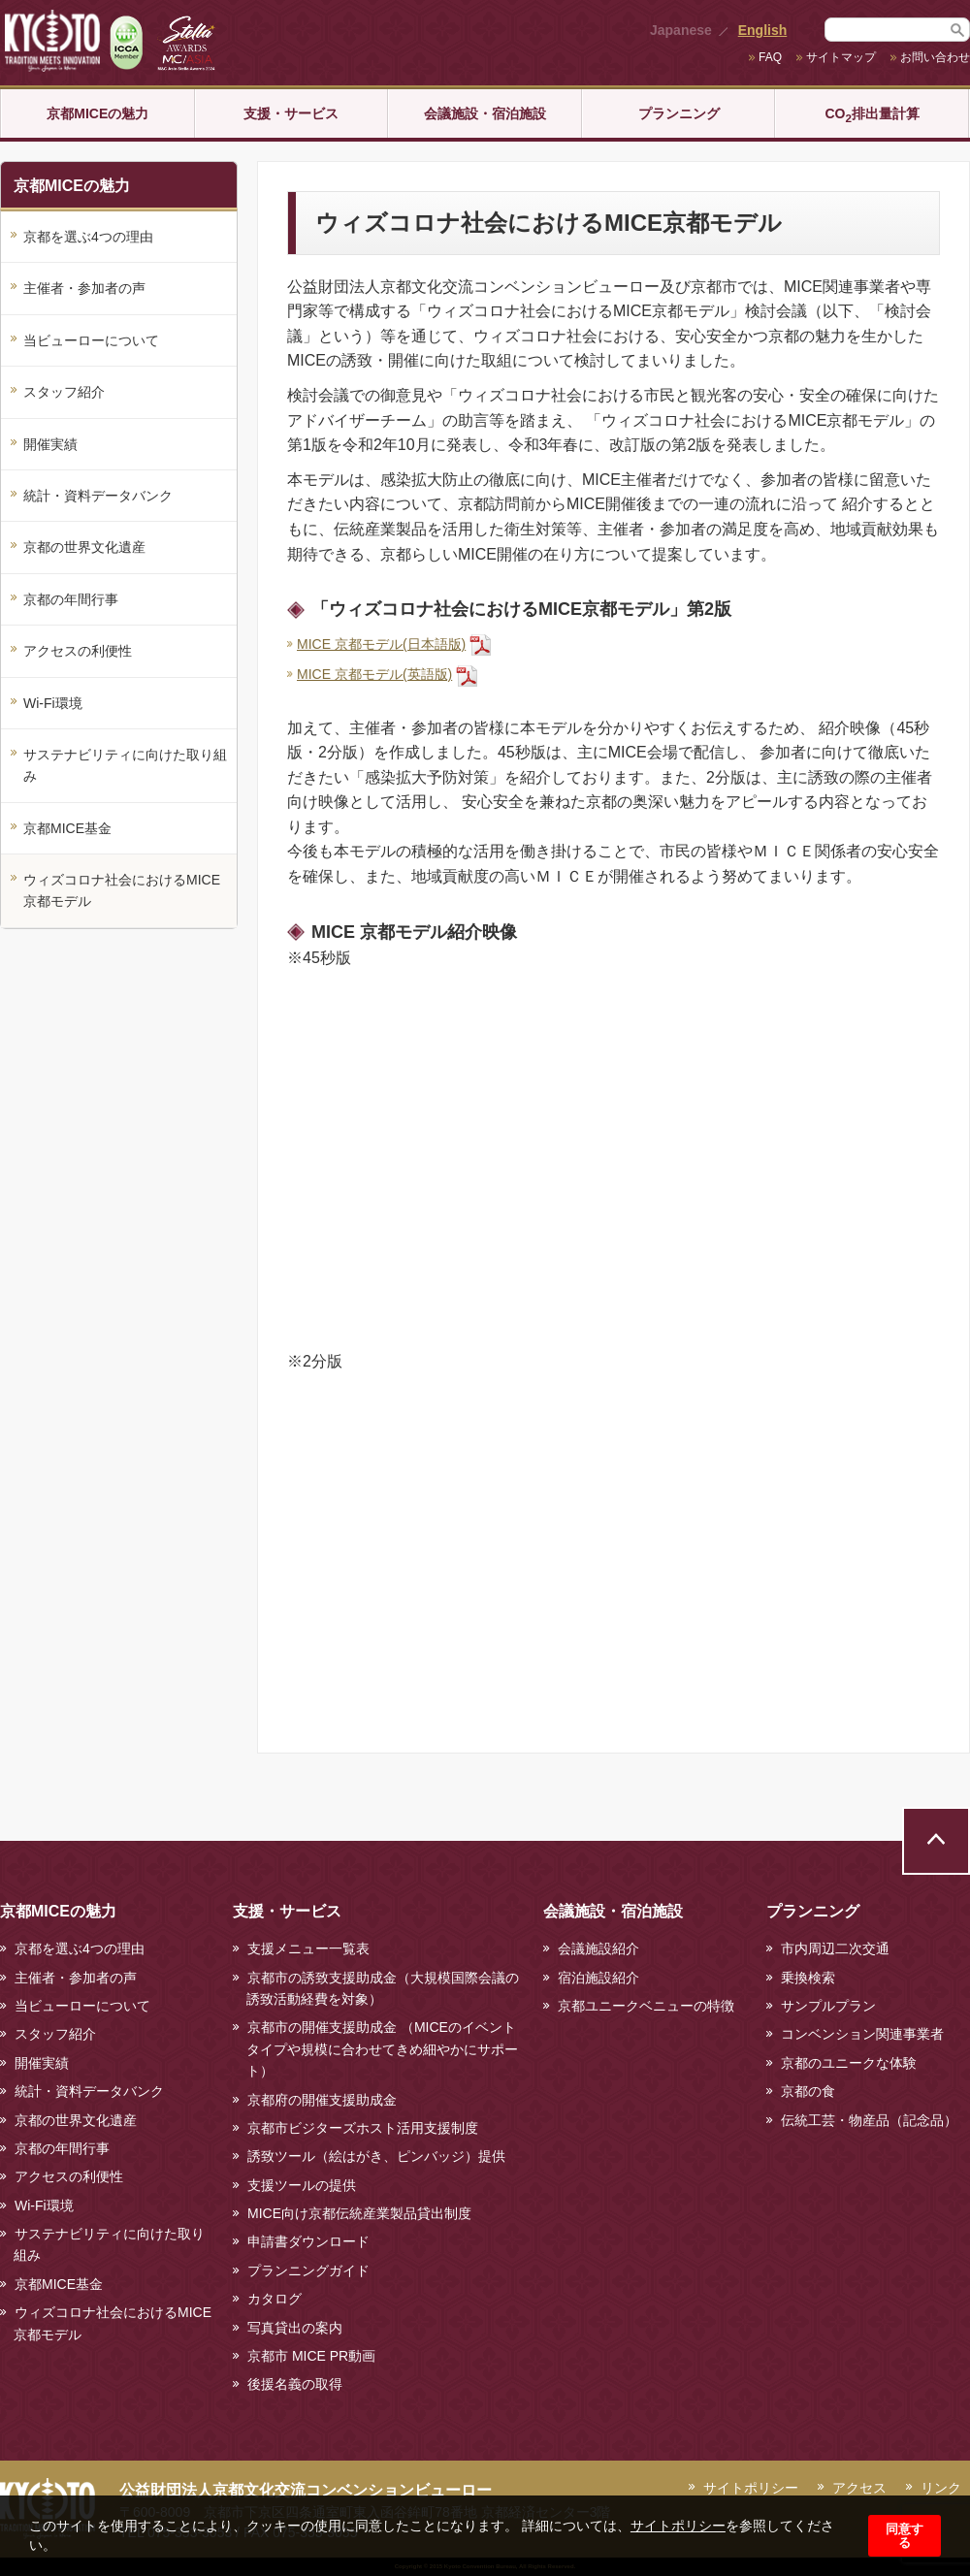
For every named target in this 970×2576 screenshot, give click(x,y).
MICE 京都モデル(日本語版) (381, 644)
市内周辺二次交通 (835, 1948)
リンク (941, 2488)
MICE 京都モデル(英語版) (374, 674)
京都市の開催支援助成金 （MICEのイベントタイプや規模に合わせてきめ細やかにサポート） (382, 2048)
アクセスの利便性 (77, 651)
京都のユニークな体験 (849, 2063)
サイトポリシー (678, 2525)
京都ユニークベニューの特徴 (646, 2005)
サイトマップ (841, 57)
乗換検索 (808, 1977)
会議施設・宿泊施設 (485, 113)
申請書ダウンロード (308, 2241)
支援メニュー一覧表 (308, 1948)
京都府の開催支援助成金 (322, 2100)
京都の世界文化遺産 (84, 547)
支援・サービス (291, 113)
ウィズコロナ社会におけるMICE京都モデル (121, 890)
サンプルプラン (828, 2005)
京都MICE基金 (67, 828)
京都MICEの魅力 (97, 113)
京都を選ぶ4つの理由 (88, 236)
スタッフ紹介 (64, 392)
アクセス (859, 2488)
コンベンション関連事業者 (862, 2034)
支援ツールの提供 (301, 2185)
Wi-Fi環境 (52, 703)
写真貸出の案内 (294, 2327)
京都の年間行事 (70, 599)
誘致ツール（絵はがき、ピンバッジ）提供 (376, 2156)
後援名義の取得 (294, 2384)
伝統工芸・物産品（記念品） (869, 2120)
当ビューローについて (91, 340)
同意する (904, 2535)
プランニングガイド (308, 2270)
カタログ (274, 2298)
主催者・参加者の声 (84, 288)
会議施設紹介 (598, 1948)
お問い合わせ (935, 57)
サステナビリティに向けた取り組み (125, 765)
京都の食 (808, 2091)
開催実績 (50, 444)
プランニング (679, 113)
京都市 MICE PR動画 (311, 2356)
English (763, 30)
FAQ (770, 57)
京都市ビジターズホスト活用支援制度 (362, 2128)
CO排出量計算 (871, 115)
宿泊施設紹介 (598, 1977)
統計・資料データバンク (98, 495)
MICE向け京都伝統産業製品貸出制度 (359, 2213)
